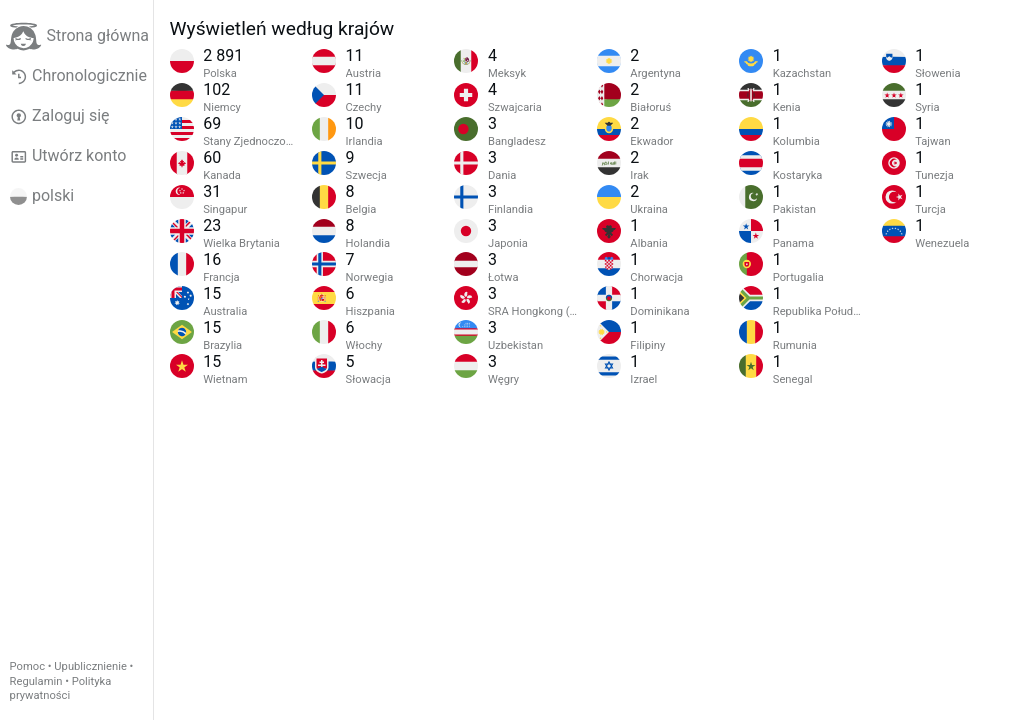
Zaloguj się (60, 116)
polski (42, 196)
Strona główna (77, 36)
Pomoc (27, 666)
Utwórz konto (68, 156)
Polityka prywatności (61, 689)
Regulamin (36, 681)
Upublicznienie (90, 666)
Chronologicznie (78, 76)
